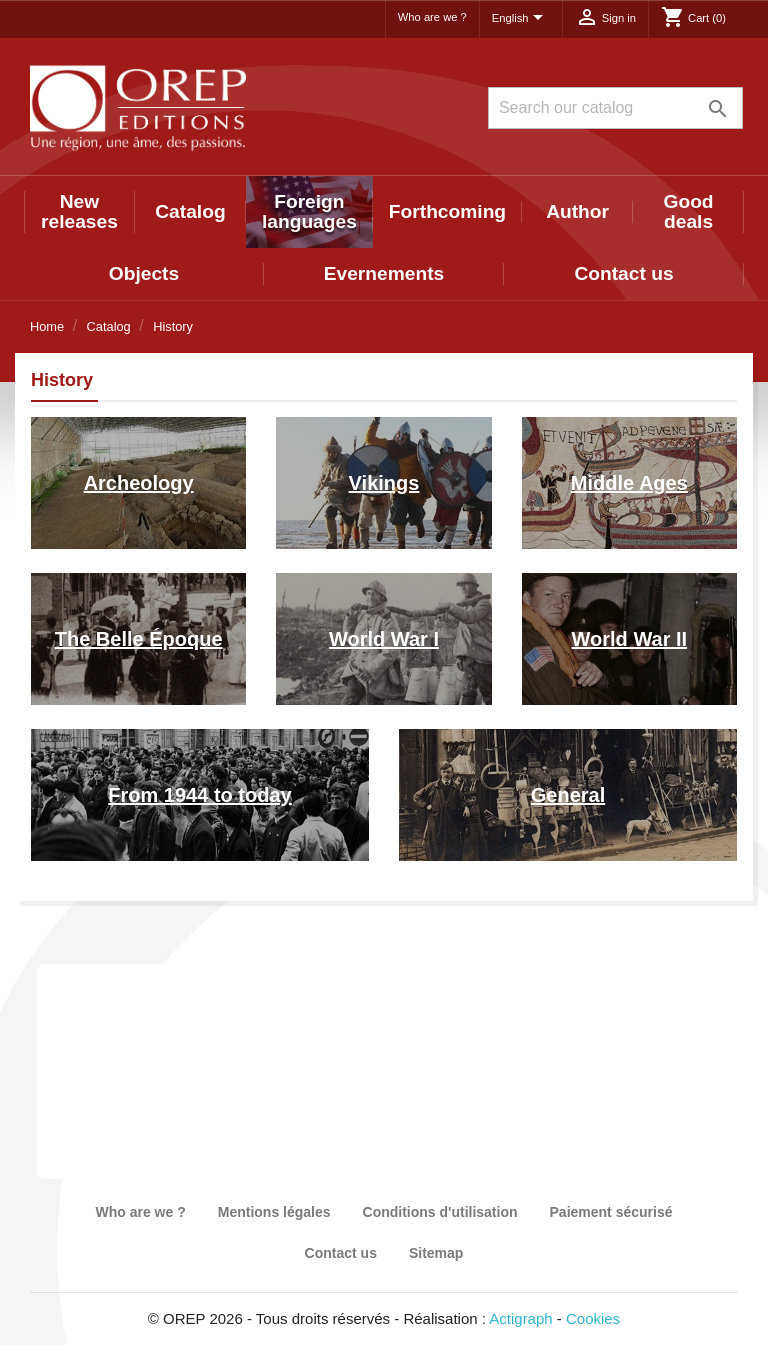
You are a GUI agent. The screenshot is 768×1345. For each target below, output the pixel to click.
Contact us (623, 273)
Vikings (384, 483)
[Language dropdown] (521, 19)
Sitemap (436, 1253)
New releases (79, 211)
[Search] (615, 108)
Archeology (139, 483)
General (568, 795)
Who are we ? (432, 17)
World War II (630, 639)
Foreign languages (309, 211)
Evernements (384, 273)
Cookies (593, 1318)
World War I (384, 639)
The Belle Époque (139, 639)
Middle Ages (629, 483)
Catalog (190, 211)
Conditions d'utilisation (440, 1212)
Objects (144, 273)
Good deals (689, 211)
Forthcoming (447, 211)
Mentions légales (274, 1212)
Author (577, 211)
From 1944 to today (199, 795)
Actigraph (520, 1318)
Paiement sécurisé (611, 1212)
